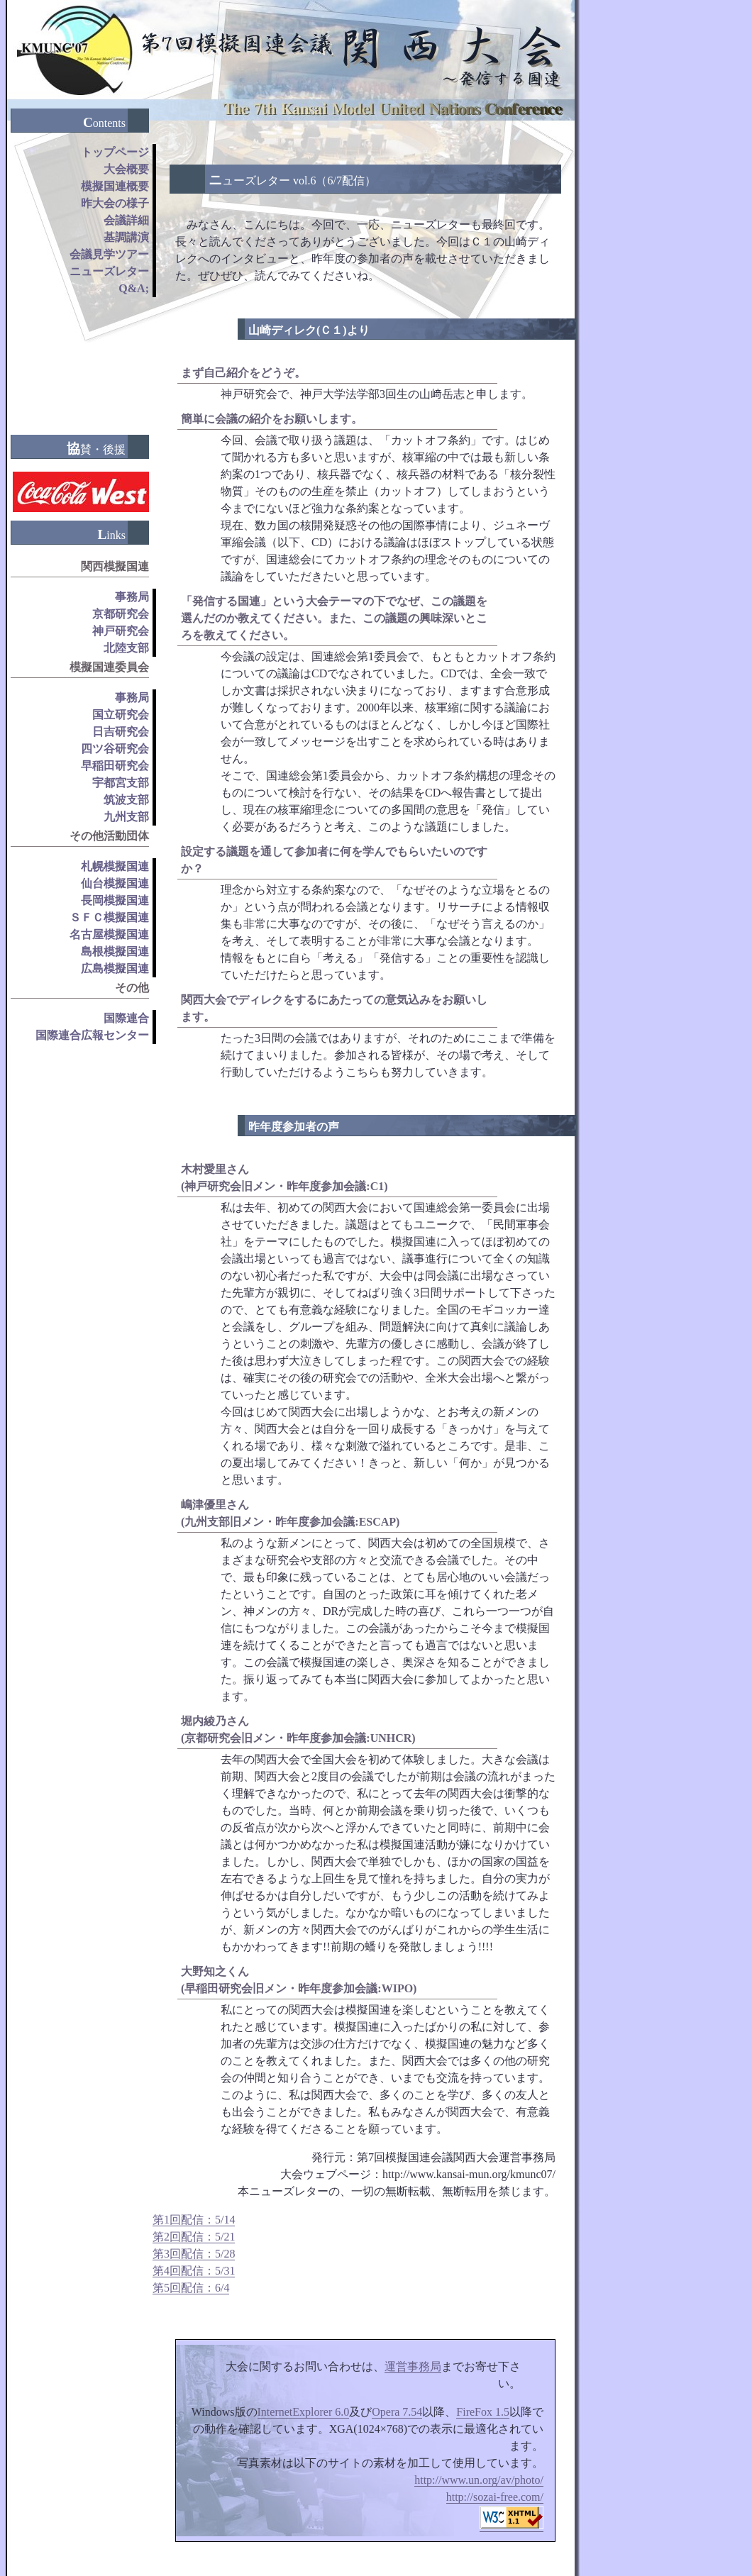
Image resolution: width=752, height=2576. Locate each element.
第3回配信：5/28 (194, 2254)
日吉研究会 (120, 732)
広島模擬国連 (115, 968)
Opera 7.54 (397, 2412)
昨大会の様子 (115, 203)
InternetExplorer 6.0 (304, 2412)
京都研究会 (120, 614)
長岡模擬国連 (115, 900)
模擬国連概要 (115, 186)
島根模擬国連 (115, 951)
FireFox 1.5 (482, 2412)
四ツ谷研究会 (115, 749)
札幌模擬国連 (115, 866)
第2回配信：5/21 (194, 2237)
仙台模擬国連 (115, 883)
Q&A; (133, 288)
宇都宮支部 (120, 783)
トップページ (115, 152)
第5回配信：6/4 (191, 2288)
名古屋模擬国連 (109, 934)
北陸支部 (126, 648)
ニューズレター (109, 271)
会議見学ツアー (109, 254)
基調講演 (126, 237)
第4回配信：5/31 (194, 2271)
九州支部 (126, 817)
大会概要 (126, 169)
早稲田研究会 (115, 766)
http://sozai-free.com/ (494, 2497)
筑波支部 (126, 800)
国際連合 (126, 1018)
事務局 (132, 597)
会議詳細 (126, 220)
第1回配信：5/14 (194, 2220)
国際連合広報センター (92, 1035)
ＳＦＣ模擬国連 (109, 917)
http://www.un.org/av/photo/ (478, 2480)
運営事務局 (413, 2366)
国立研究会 (120, 715)
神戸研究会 (120, 631)
